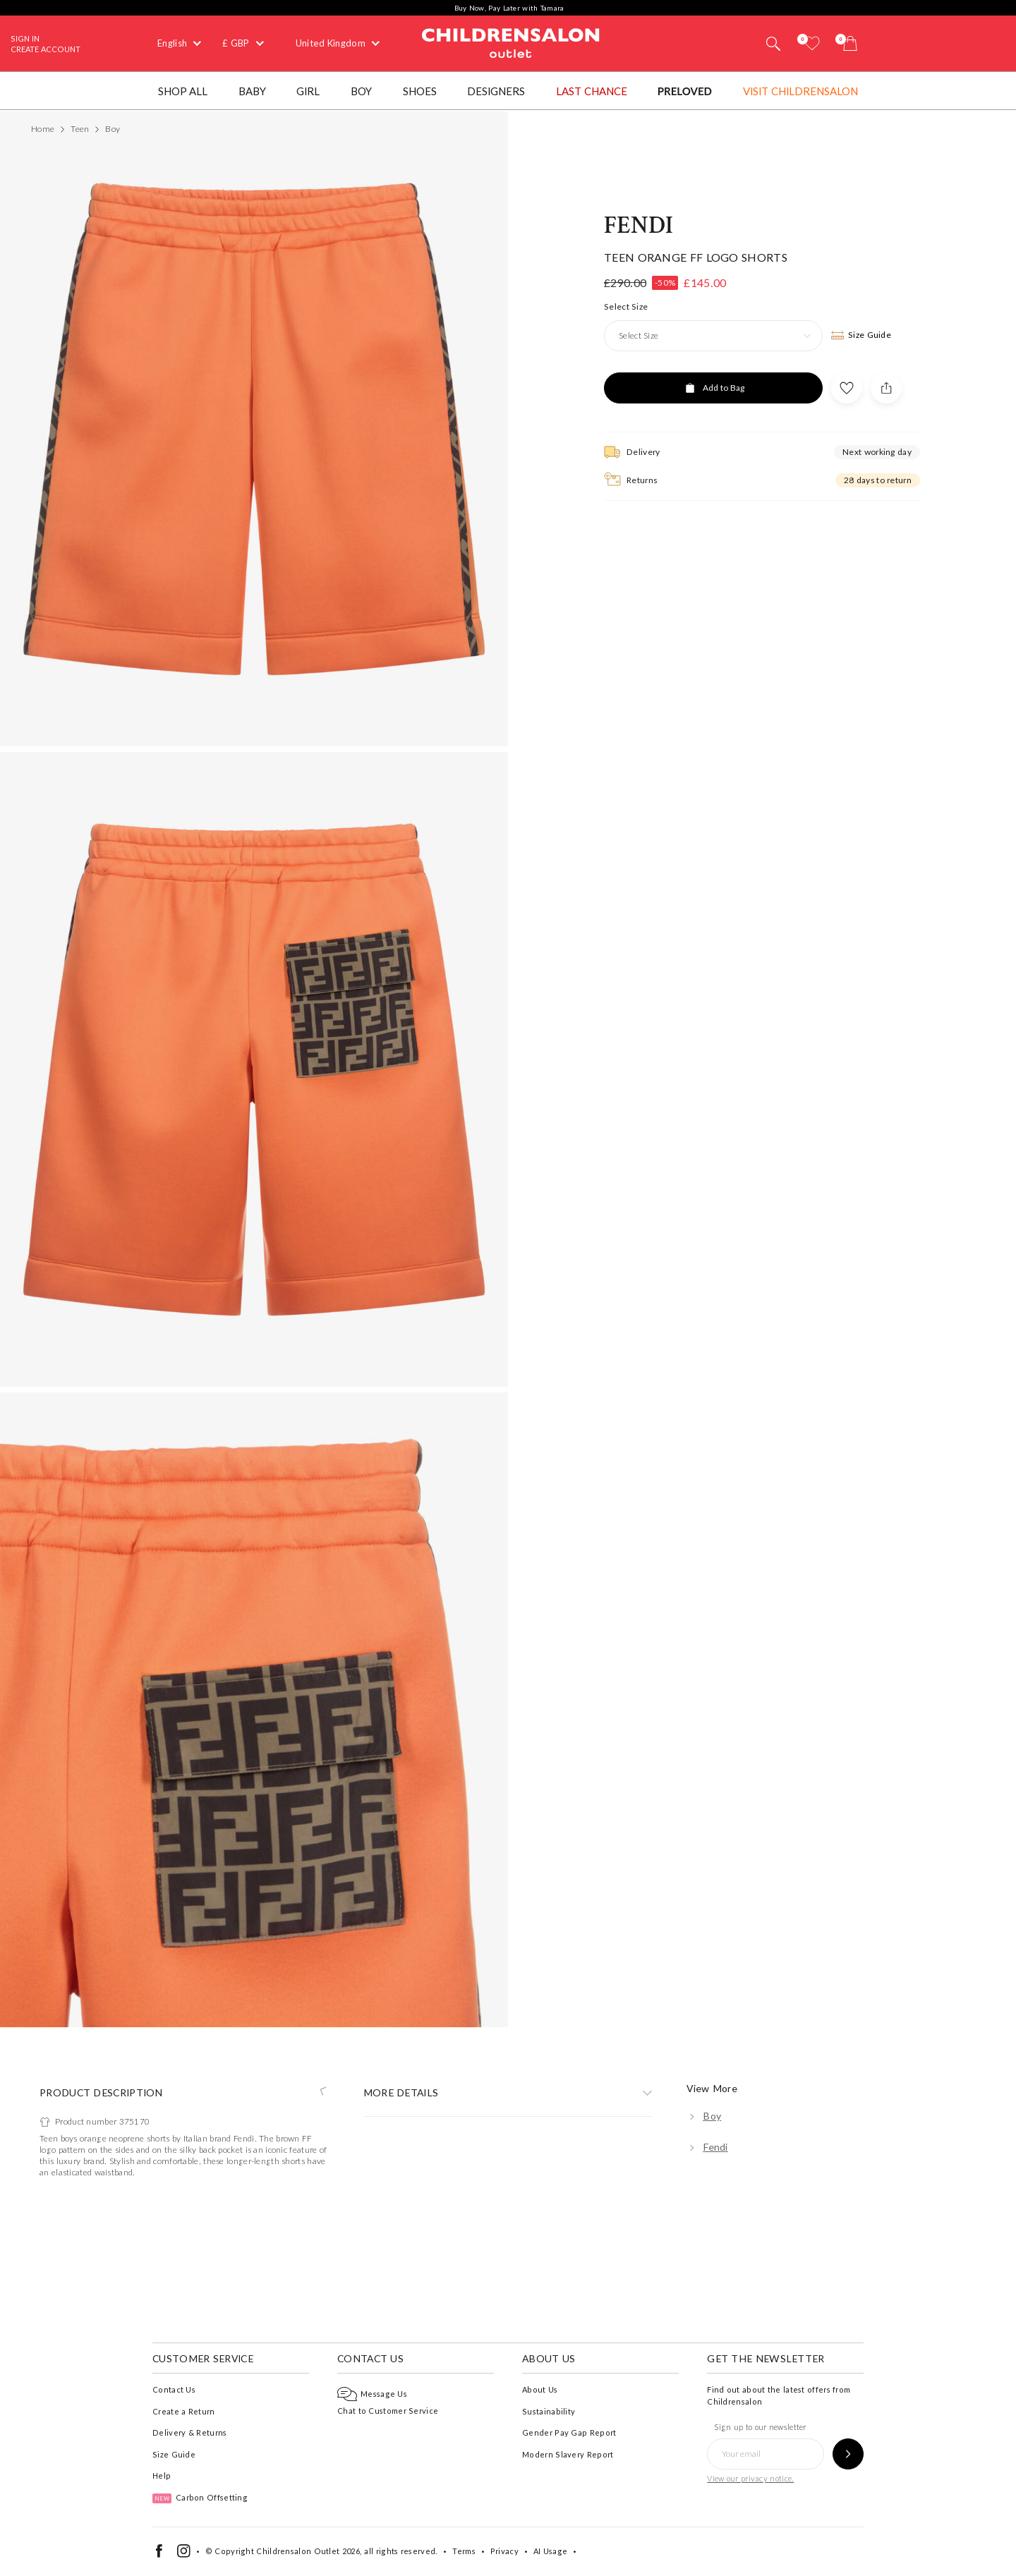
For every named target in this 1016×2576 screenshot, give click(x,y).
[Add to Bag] (713, 1363)
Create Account (45, 49)
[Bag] (850, 43)
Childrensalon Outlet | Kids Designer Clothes (511, 41)
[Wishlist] (812, 43)
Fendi (638, 1200)
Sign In (25, 38)
